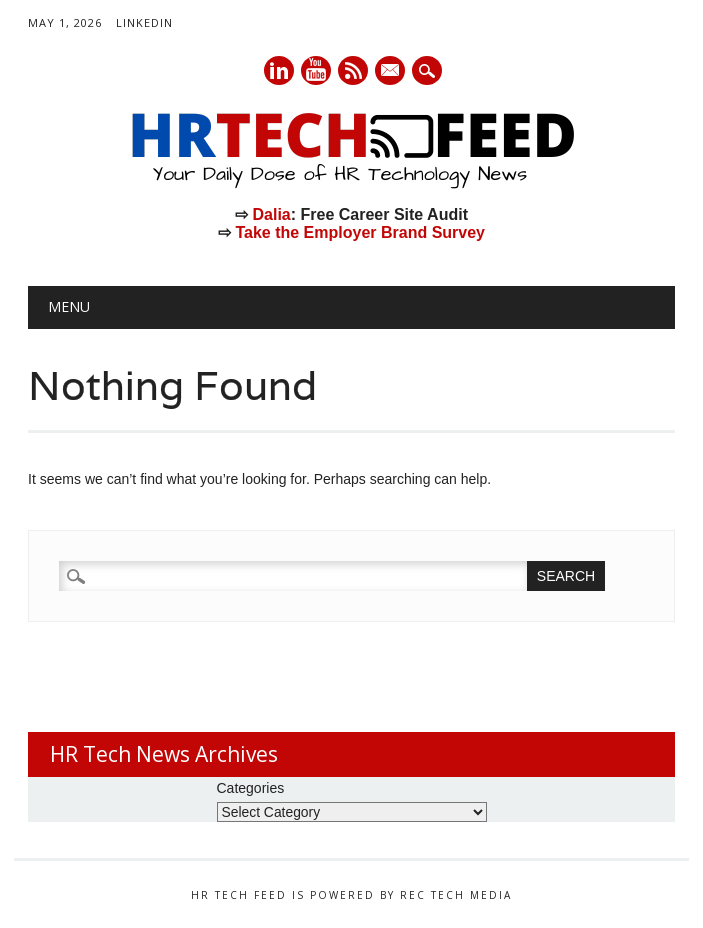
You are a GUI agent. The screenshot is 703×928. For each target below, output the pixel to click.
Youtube (316, 70)
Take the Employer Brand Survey (360, 232)
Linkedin (279, 70)
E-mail (391, 72)
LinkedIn (144, 22)
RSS (353, 70)
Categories (251, 788)
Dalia (271, 214)
